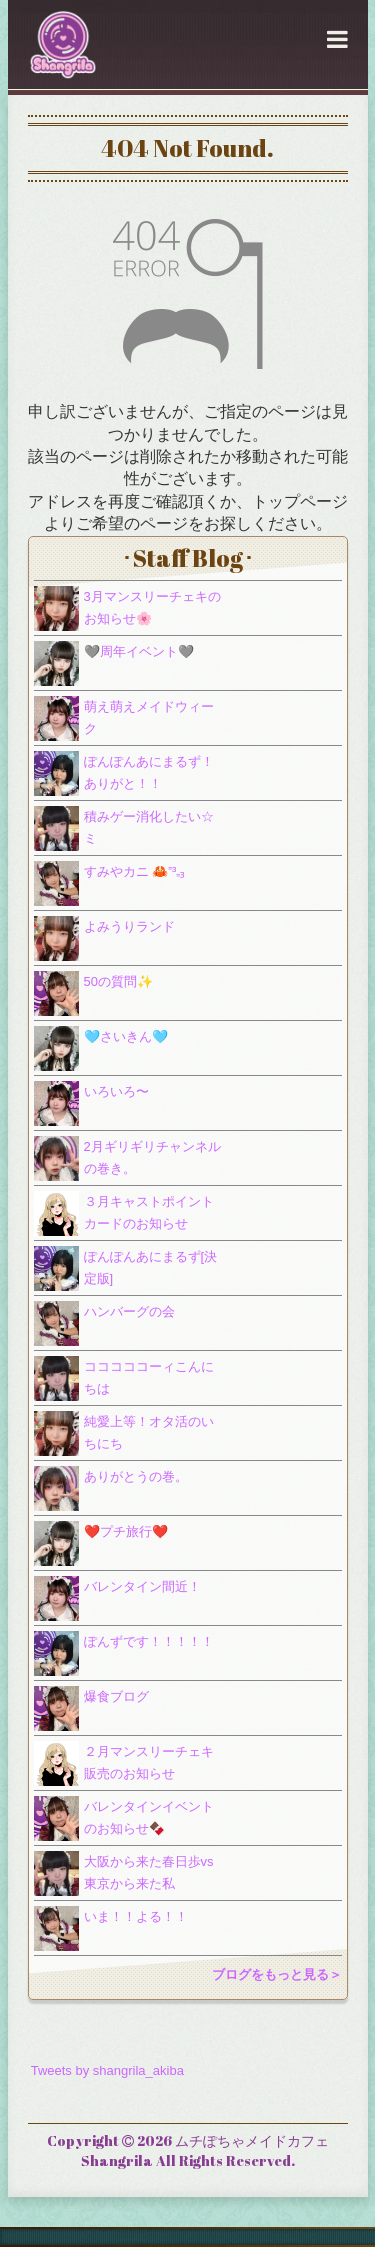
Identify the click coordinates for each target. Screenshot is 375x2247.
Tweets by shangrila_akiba (107, 2070)
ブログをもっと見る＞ (277, 1974)
